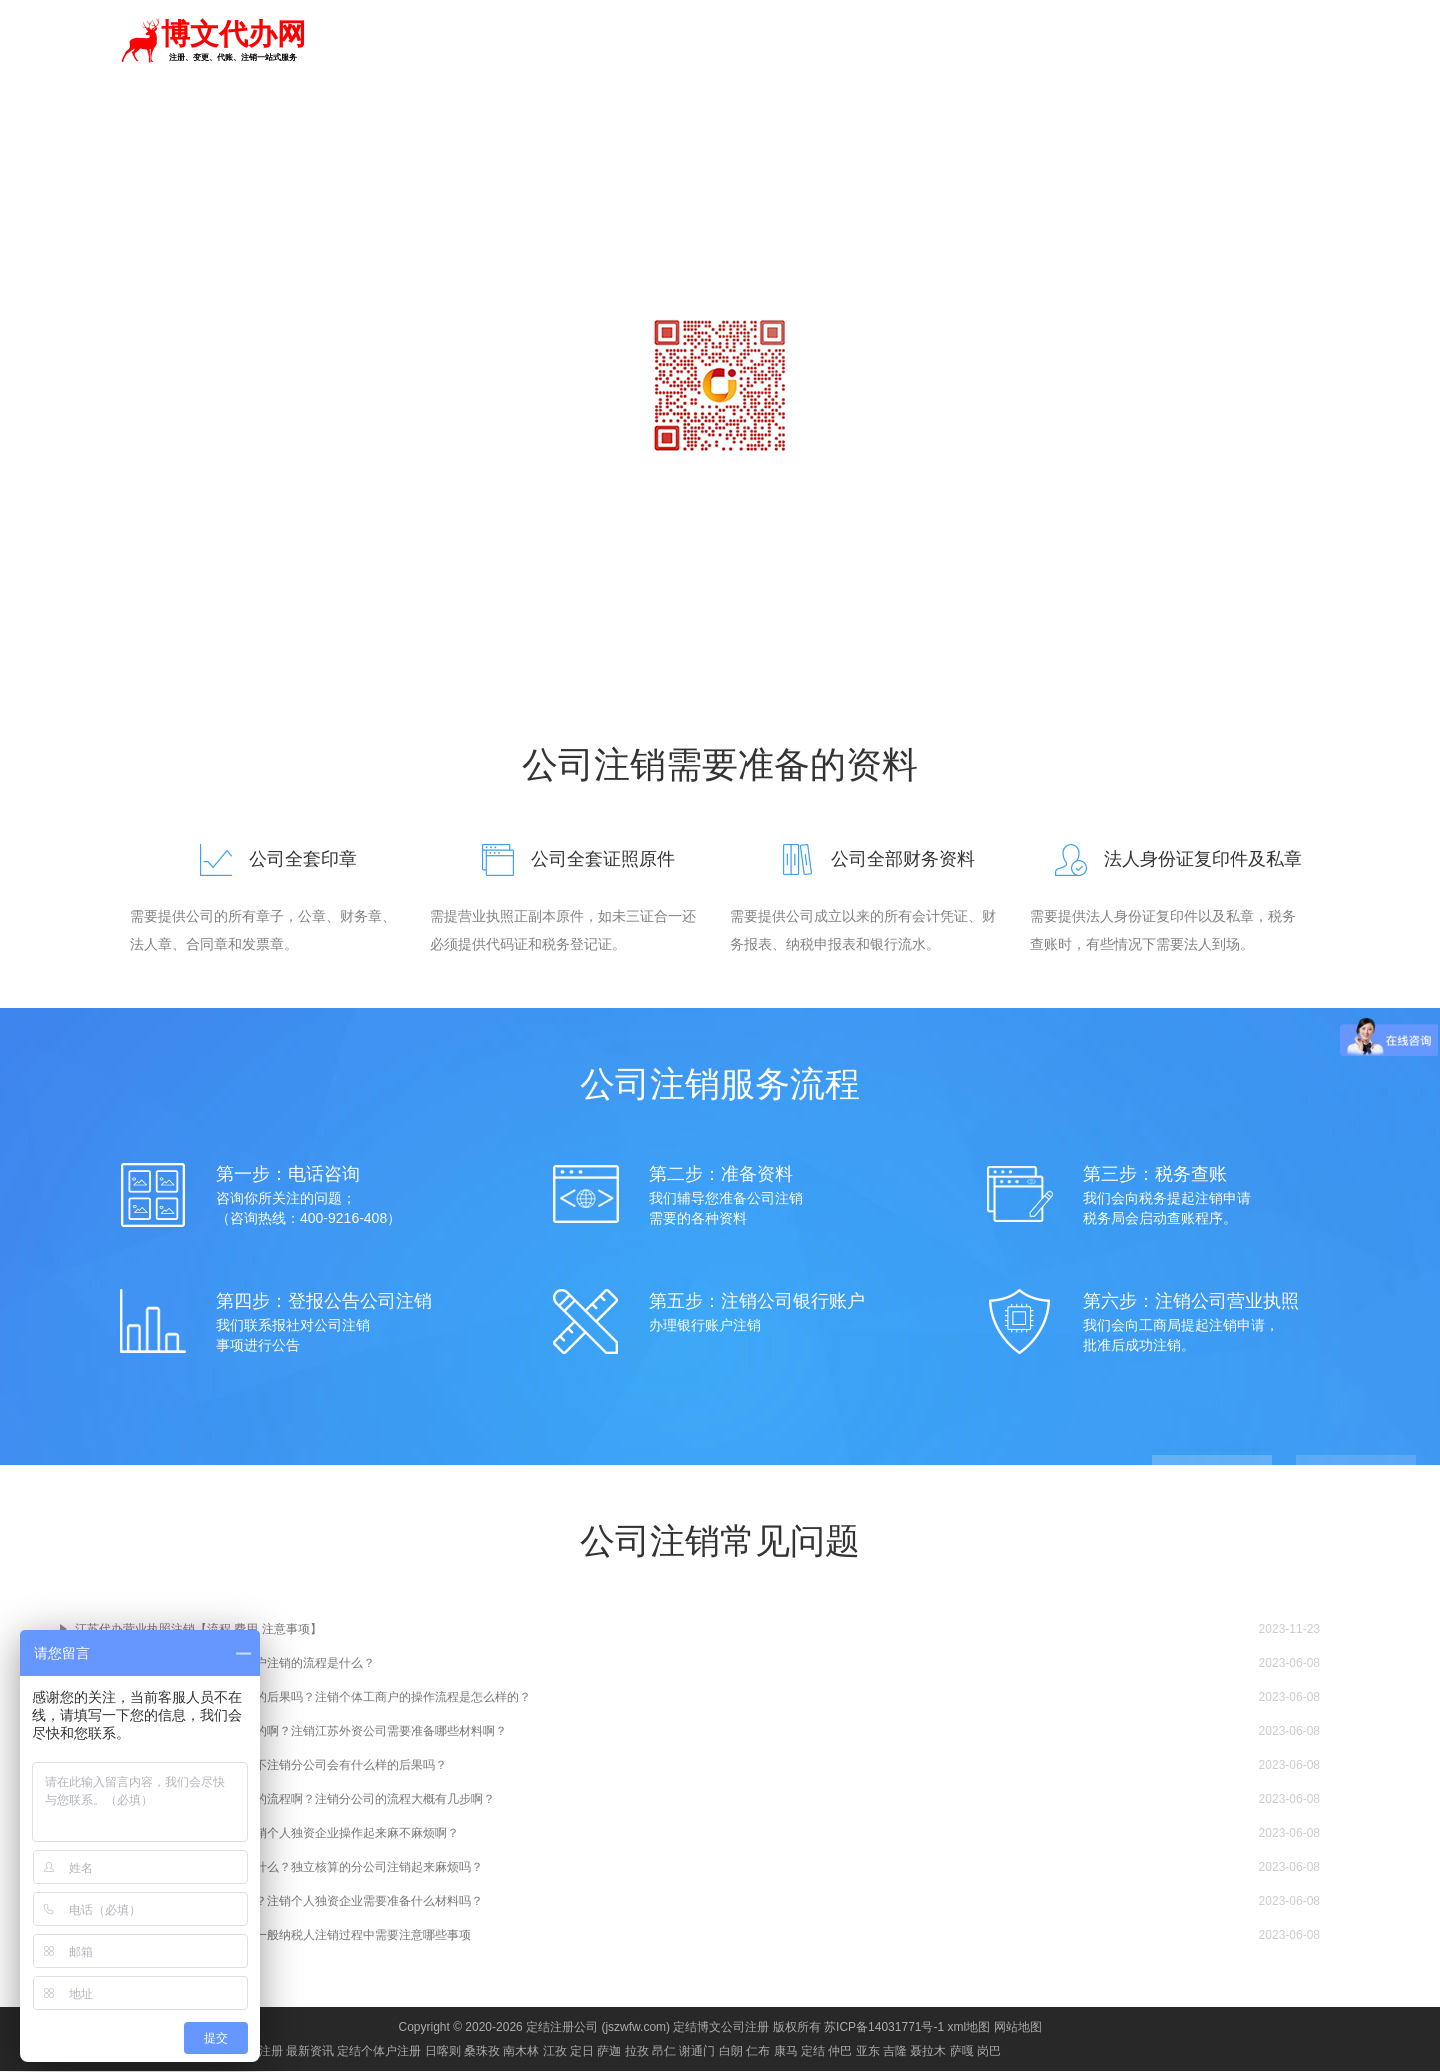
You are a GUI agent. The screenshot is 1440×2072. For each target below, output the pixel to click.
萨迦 (609, 2052)
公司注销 (1086, 42)
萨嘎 (962, 2052)
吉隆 (895, 2052)
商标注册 (870, 42)
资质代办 (942, 42)
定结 (323, 40)
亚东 (868, 2052)
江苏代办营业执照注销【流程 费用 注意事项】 (198, 1630)
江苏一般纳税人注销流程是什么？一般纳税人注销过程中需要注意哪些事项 (273, 1936)
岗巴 (989, 2052)
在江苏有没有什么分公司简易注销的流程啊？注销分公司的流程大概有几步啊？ (285, 1800)
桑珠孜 (482, 2052)
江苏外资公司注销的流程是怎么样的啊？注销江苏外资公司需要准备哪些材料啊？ (291, 1732)
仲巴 (840, 2052)
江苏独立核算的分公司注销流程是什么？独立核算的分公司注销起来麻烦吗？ (279, 1868)
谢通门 (697, 2052)
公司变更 (1014, 42)
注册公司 (726, 42)
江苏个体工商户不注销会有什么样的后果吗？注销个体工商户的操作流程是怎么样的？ (303, 1698)
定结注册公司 (562, 2028)
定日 (582, 2052)
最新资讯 (310, 2052)
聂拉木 (928, 2052)
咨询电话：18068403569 (720, 490)
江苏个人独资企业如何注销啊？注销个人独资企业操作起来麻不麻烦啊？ (267, 1834)
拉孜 (637, 2052)
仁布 (758, 2052)
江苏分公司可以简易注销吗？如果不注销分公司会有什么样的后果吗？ (261, 1766)
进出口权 (1158, 42)
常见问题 (970, 124)
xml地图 (969, 2028)
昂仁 (664, 2052)
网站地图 (1018, 2028)
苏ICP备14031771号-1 (884, 2028)
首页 (668, 42)
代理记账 (798, 42)
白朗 (731, 2052)
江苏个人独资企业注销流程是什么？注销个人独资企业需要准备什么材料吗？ (279, 1902)
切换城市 (379, 40)
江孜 (555, 2052)
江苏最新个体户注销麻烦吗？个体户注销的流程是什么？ (225, 1664)
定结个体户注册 (379, 2052)
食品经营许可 (1244, 42)
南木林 (521, 2052)
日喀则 (443, 2052)
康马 (786, 2052)
